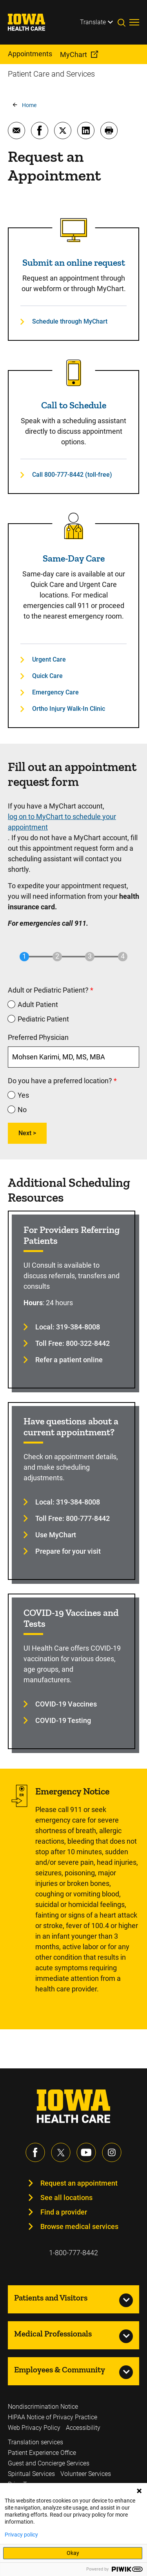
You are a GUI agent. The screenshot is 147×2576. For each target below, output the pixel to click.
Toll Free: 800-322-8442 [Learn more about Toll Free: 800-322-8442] (72, 1343)
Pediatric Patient (43, 1019)
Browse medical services (79, 2226)
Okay (73, 2553)
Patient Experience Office (42, 2452)
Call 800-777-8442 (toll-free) (72, 474)
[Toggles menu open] (134, 22)
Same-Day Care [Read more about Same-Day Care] (74, 558)
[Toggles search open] (123, 22)
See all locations (66, 2197)
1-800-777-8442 (73, 2253)
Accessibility (83, 2427)
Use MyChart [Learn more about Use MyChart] (55, 1535)
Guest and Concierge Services (48, 2463)
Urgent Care (49, 659)
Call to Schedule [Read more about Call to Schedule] (73, 405)
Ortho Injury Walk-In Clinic (68, 708)
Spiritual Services (31, 2474)
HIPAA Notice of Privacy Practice (52, 2417)
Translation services (35, 2442)
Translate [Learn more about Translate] (93, 22)
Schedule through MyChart (69, 321)
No (22, 1110)
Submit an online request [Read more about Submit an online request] (73, 262)
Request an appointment (79, 2183)
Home (29, 105)
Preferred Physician (38, 1037)
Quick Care (47, 676)
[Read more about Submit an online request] (73, 230)
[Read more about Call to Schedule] (73, 372)
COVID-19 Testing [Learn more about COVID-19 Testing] (63, 1720)
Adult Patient (38, 1004)
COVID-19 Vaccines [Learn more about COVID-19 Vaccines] (66, 1704)
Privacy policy (21, 2534)
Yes (23, 1095)
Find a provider (63, 2212)
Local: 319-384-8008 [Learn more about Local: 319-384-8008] (67, 1327)
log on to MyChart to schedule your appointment (62, 821)
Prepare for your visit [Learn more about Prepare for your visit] (68, 1551)
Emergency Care (55, 692)
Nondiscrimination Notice (43, 2406)
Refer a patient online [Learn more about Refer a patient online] (69, 1360)
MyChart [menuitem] (73, 54)
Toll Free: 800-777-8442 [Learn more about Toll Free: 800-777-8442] (72, 1518)
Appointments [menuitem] (30, 54)
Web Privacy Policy (34, 2427)
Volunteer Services (85, 2474)
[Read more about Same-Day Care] (73, 526)
